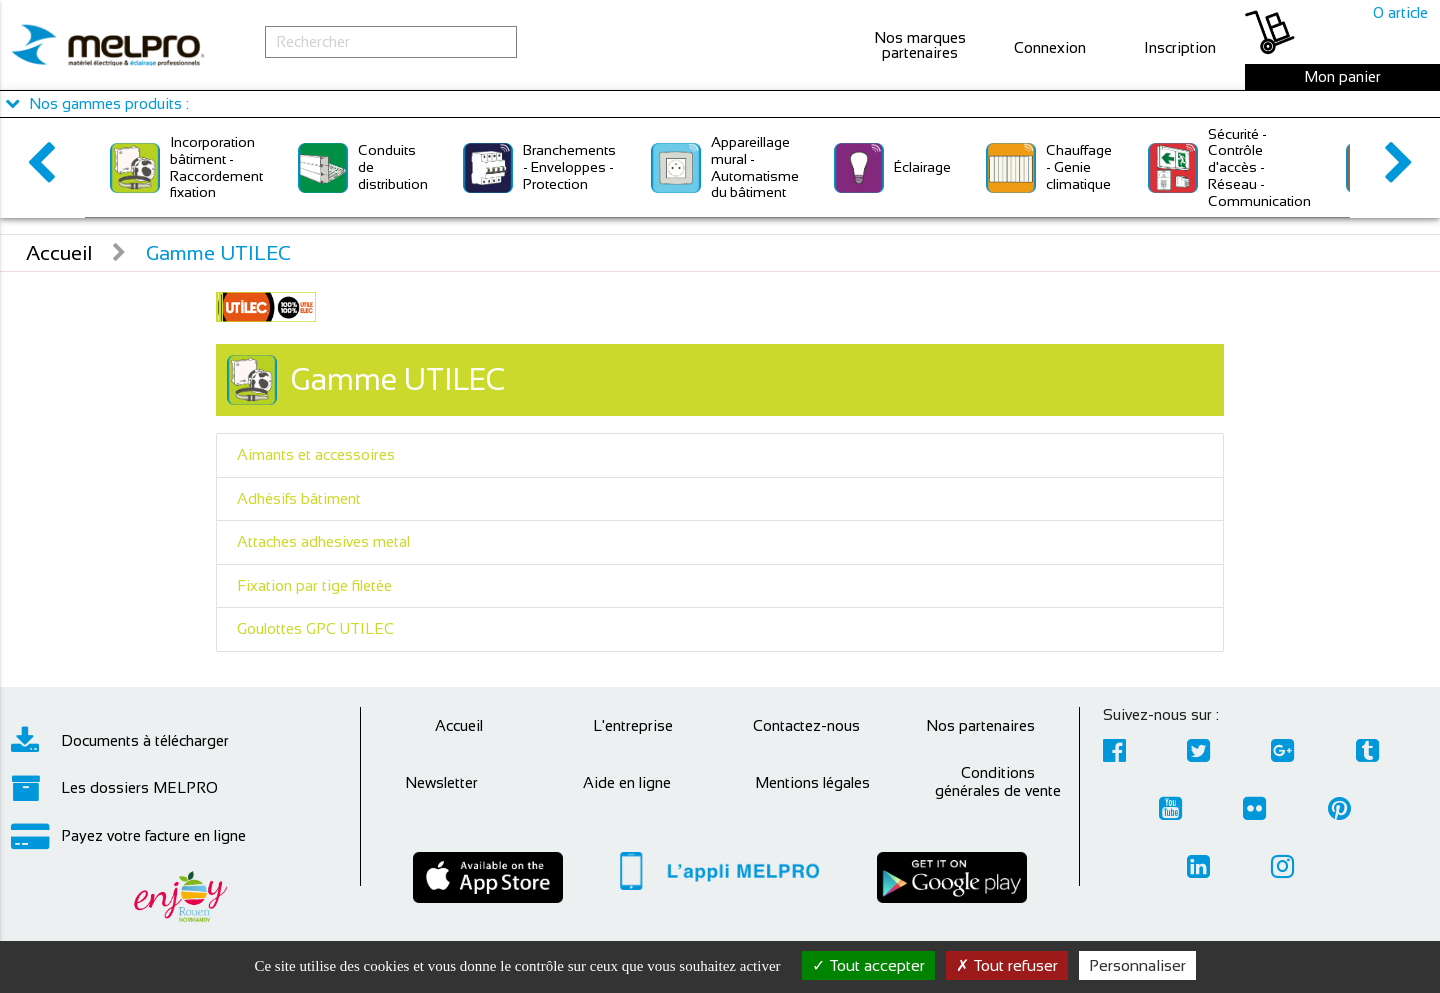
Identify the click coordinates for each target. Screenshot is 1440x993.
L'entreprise (633, 725)
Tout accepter (868, 965)
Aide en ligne (627, 782)
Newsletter (441, 782)
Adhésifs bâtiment (299, 498)
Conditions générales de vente (998, 781)
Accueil (59, 253)
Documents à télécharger (120, 741)
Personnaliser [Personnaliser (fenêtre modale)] (1137, 965)
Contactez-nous (806, 725)
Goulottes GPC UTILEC (315, 628)
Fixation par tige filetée (314, 585)
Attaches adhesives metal (323, 541)
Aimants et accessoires (316, 454)
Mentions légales (812, 782)
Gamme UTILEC (218, 253)
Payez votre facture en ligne (128, 836)
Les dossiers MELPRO (114, 788)
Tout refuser (1007, 965)
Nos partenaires (980, 725)
